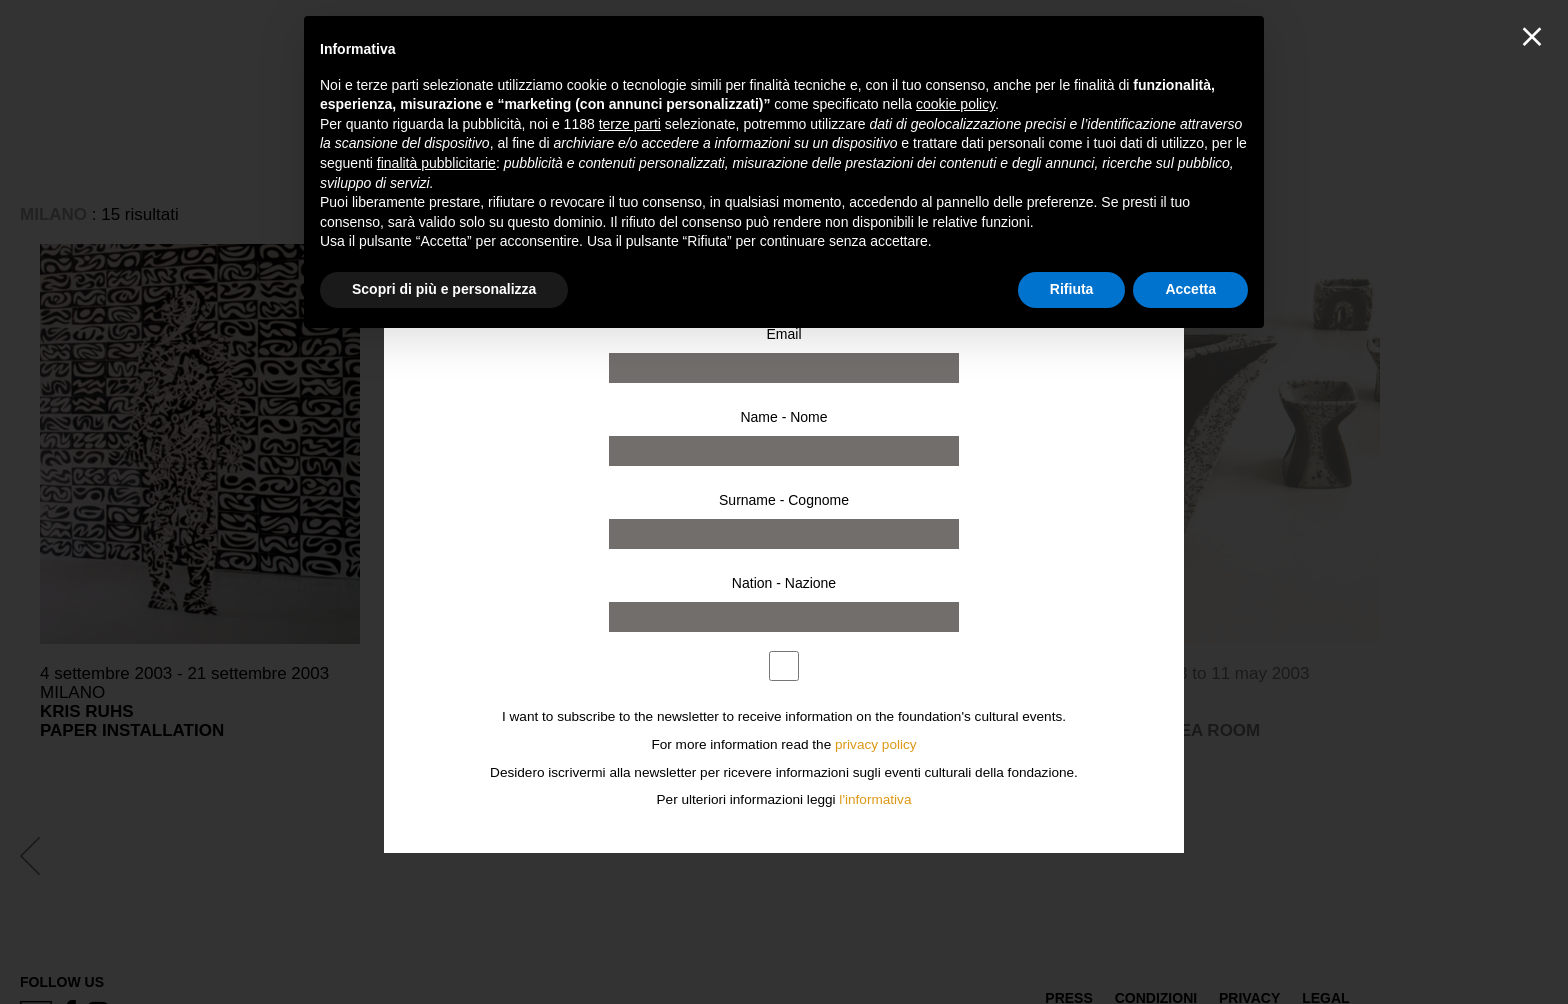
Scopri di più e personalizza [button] (444, 289)
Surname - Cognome (784, 500)
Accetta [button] (1190, 289)
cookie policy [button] (955, 104)
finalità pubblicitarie (436, 163)
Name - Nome (783, 417)
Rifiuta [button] (1072, 289)
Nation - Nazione (784, 583)
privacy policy (876, 744)
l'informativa (875, 799)
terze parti (630, 124)
